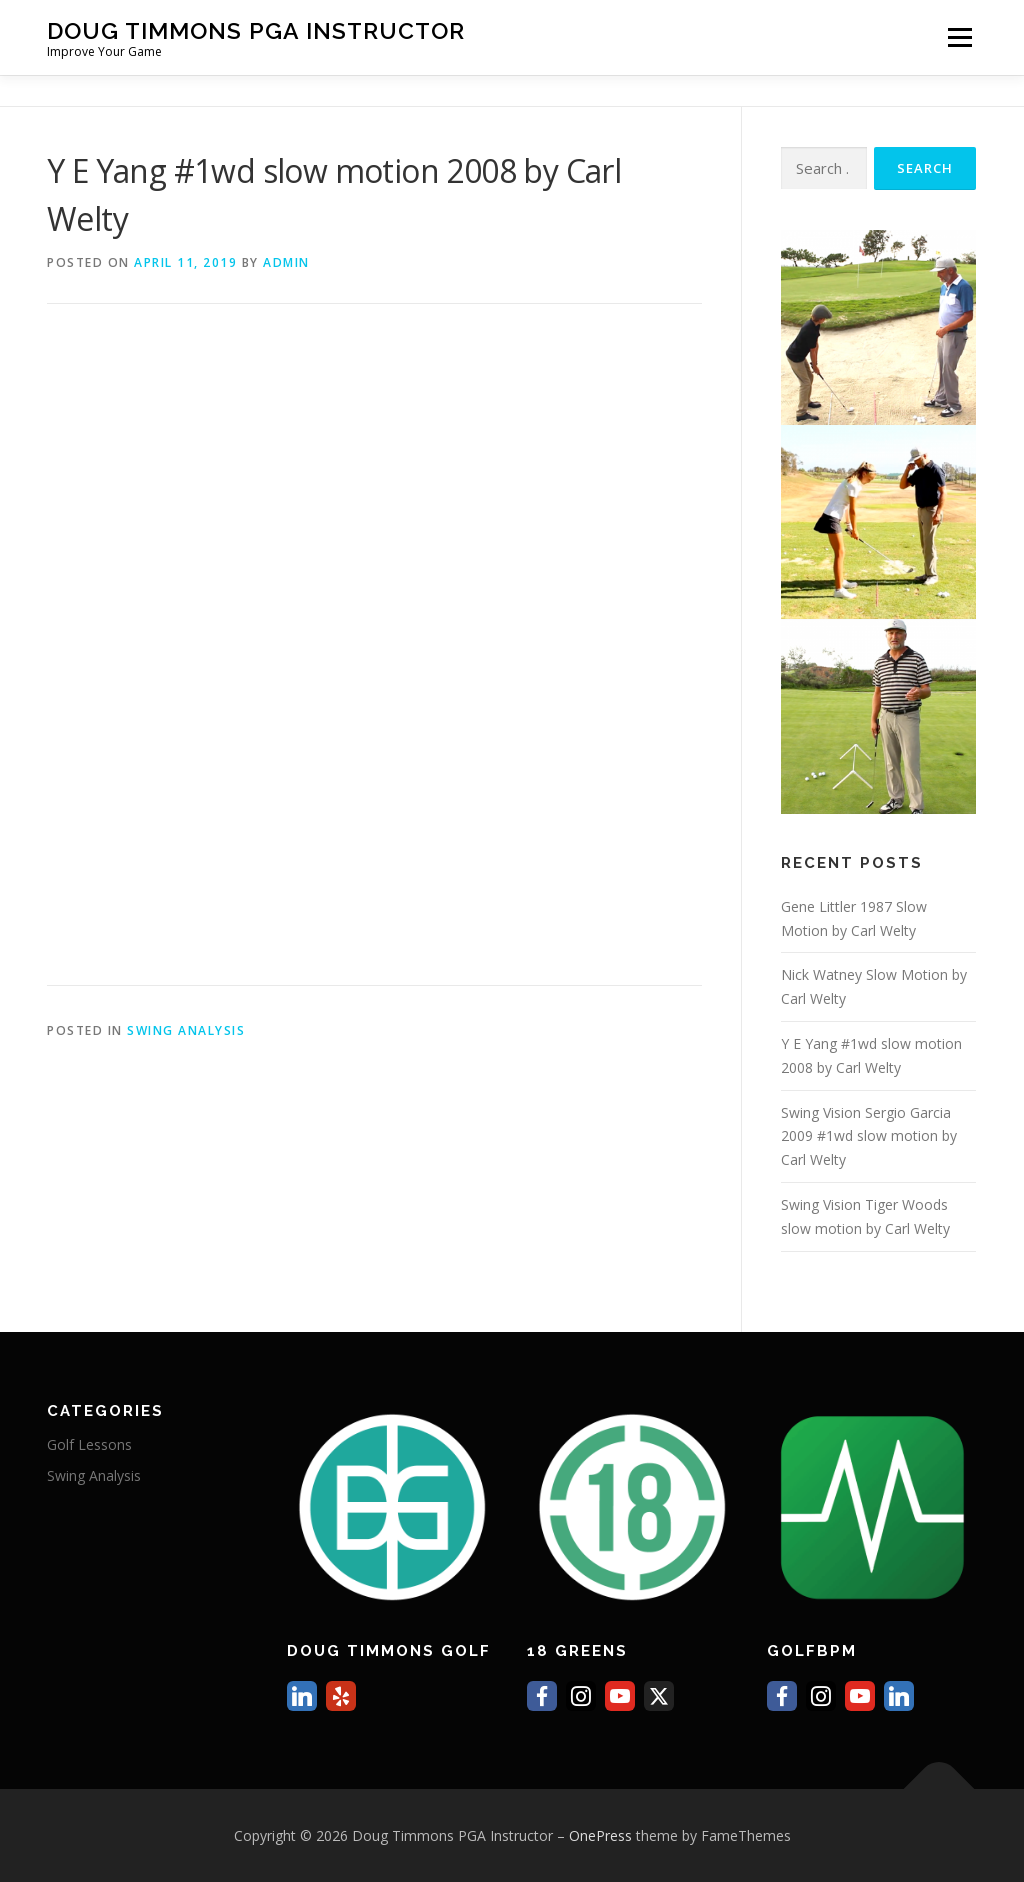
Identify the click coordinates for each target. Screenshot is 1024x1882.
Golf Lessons (89, 1444)
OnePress (600, 1835)
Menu (959, 37)
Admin (286, 262)
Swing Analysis (186, 1030)
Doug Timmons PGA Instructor (256, 30)
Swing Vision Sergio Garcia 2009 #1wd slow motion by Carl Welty (869, 1136)
